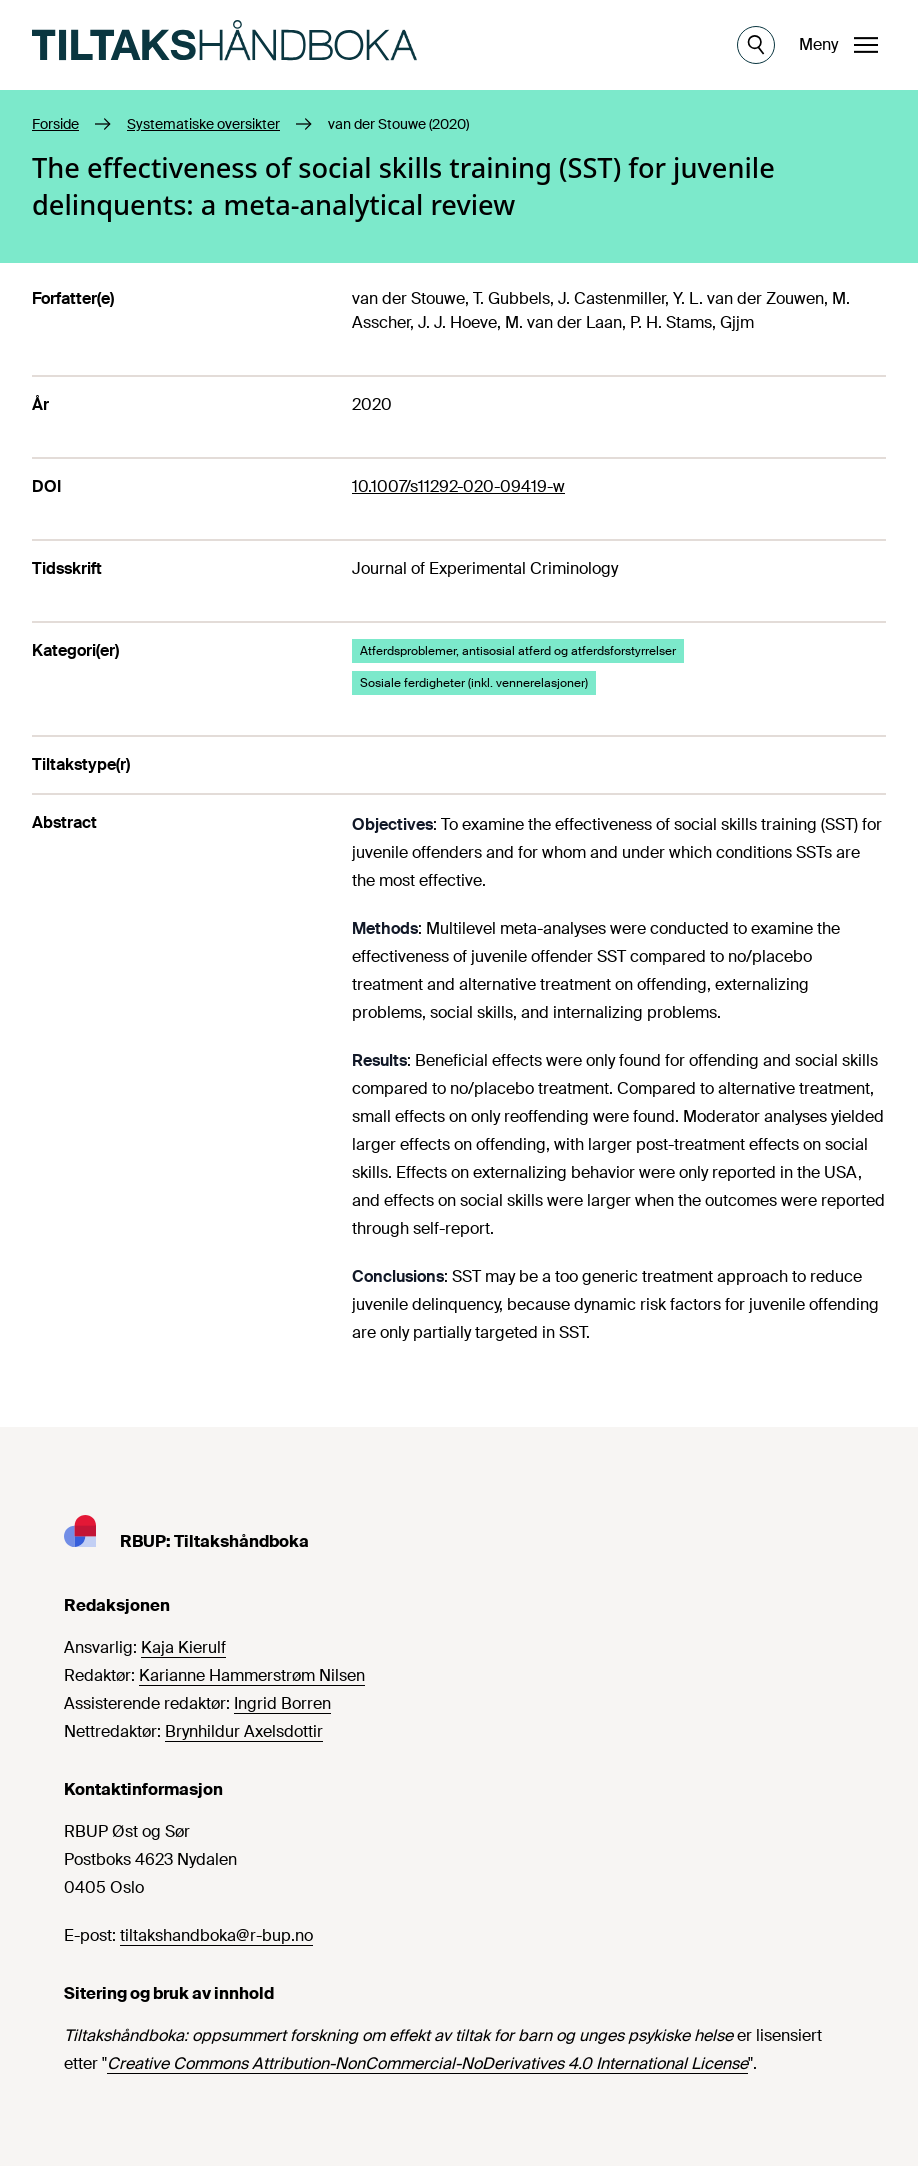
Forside (55, 124)
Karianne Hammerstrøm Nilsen (252, 1675)
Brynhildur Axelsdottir (244, 1731)
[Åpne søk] (756, 45)
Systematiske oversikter (203, 124)
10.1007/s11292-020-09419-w (458, 486)
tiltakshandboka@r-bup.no (216, 1935)
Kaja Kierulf (183, 1647)
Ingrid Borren (282, 1703)
